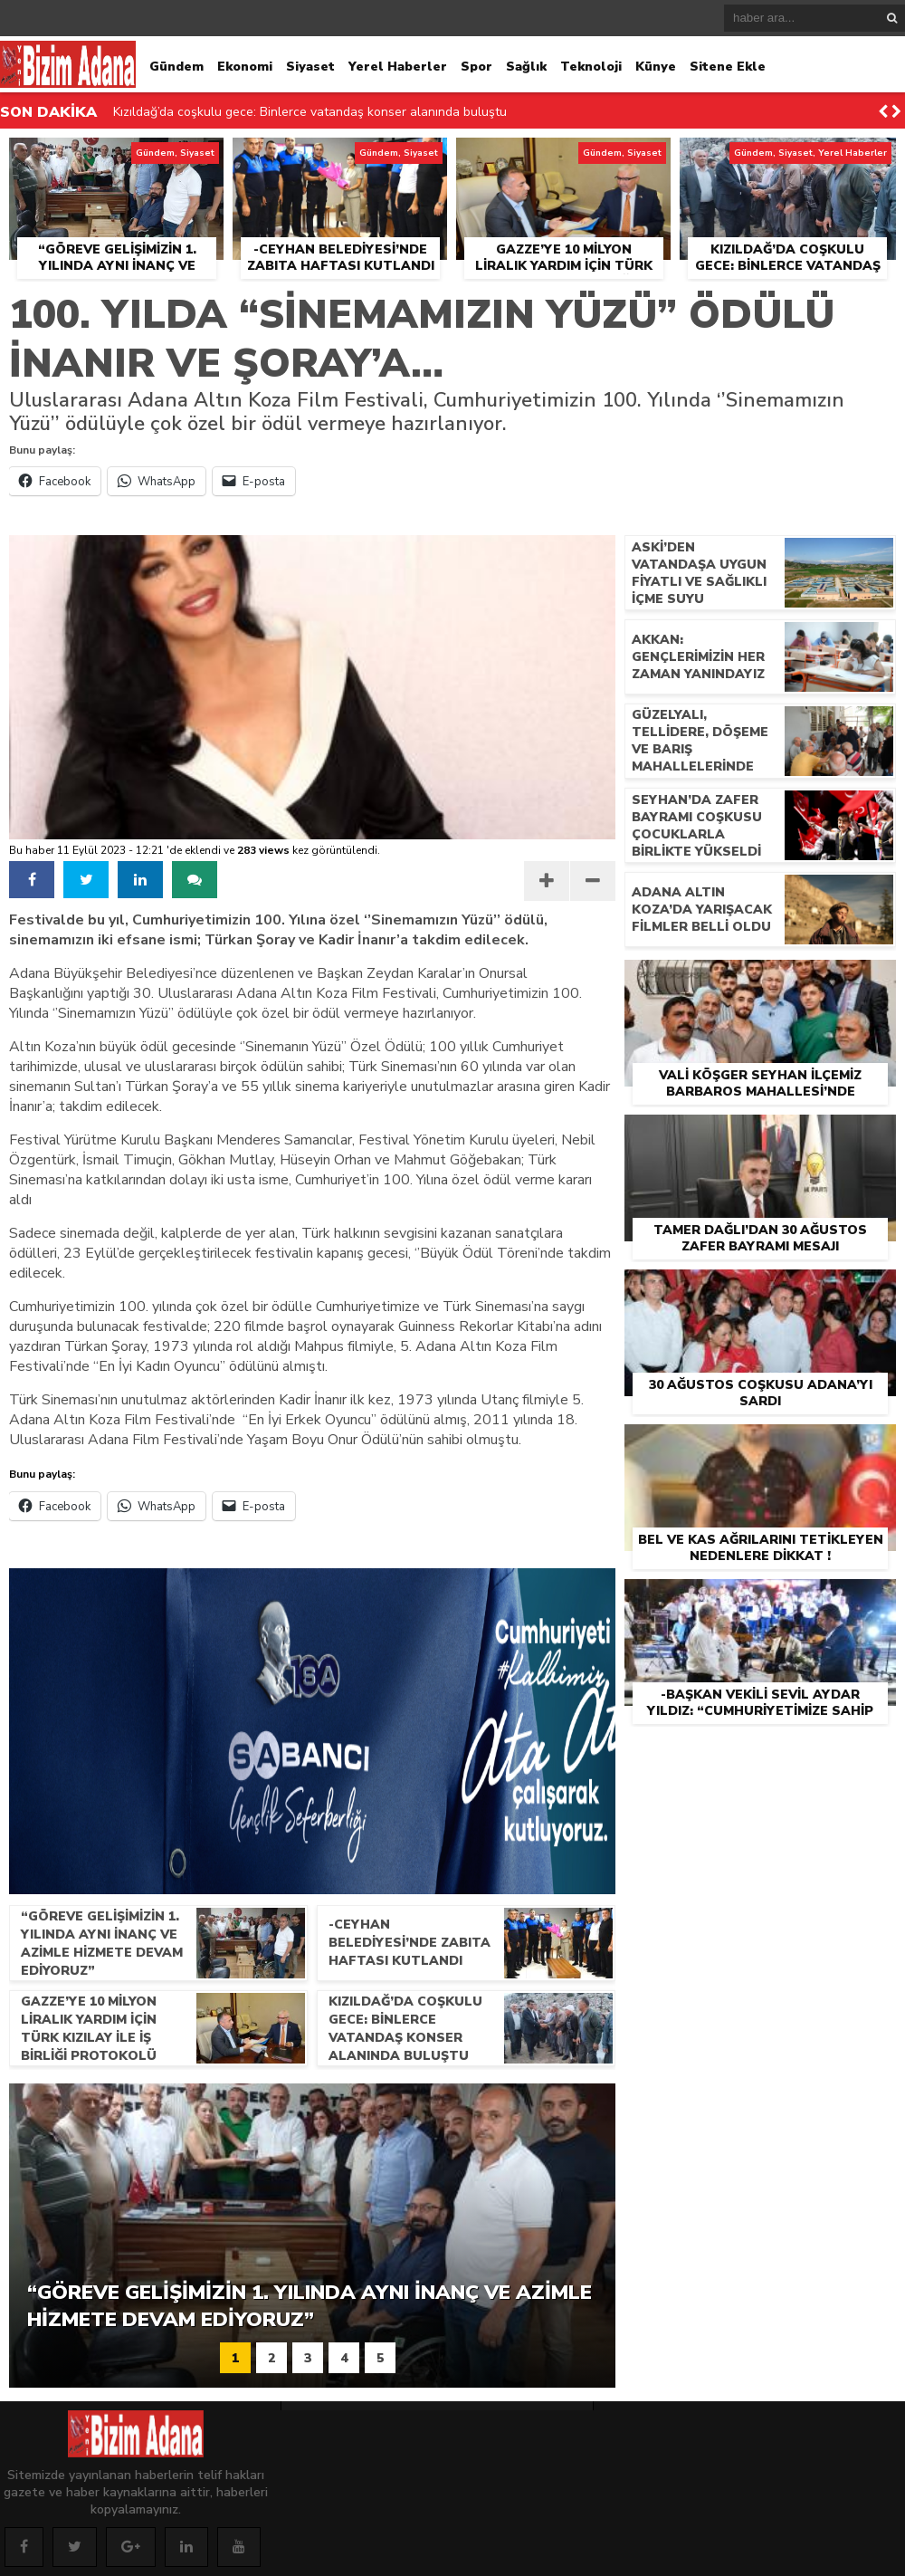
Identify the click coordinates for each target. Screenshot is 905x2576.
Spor (476, 66)
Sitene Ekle (728, 66)
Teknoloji (591, 66)
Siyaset (310, 66)
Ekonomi (244, 66)
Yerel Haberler (397, 66)
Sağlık (526, 66)
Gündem (176, 66)
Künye (655, 66)
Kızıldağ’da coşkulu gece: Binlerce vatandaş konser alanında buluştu (310, 111)
